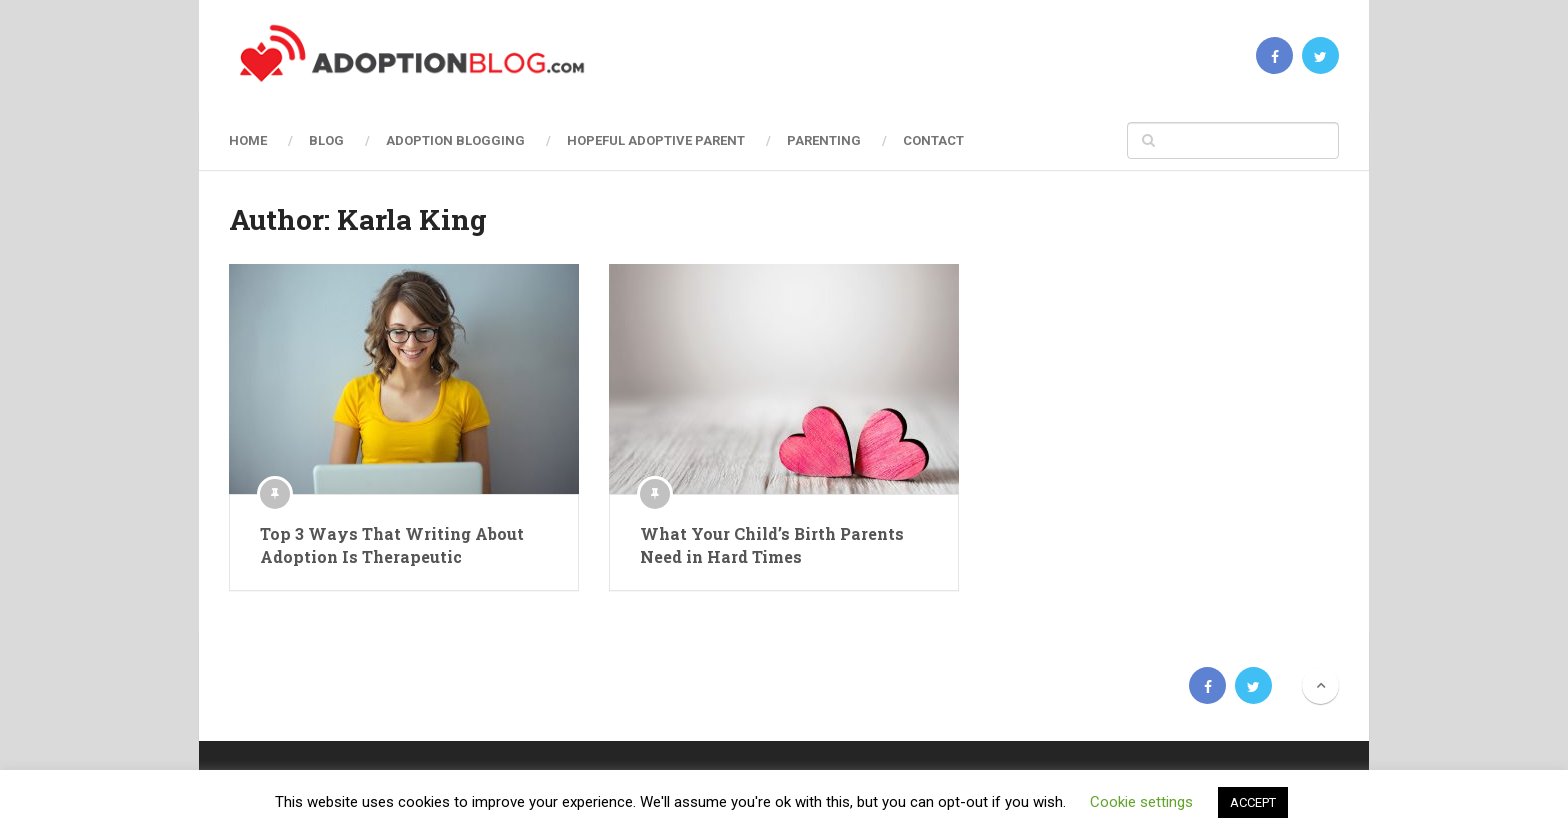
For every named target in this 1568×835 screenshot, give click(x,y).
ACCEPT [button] (1253, 802)
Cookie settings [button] (1141, 802)
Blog (326, 140)
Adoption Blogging (455, 140)
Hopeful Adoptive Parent (656, 140)
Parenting (824, 140)
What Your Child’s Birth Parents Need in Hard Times (772, 544)
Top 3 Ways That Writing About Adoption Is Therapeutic (392, 544)
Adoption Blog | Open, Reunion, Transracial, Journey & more (376, 686)
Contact (933, 140)
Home (248, 140)
